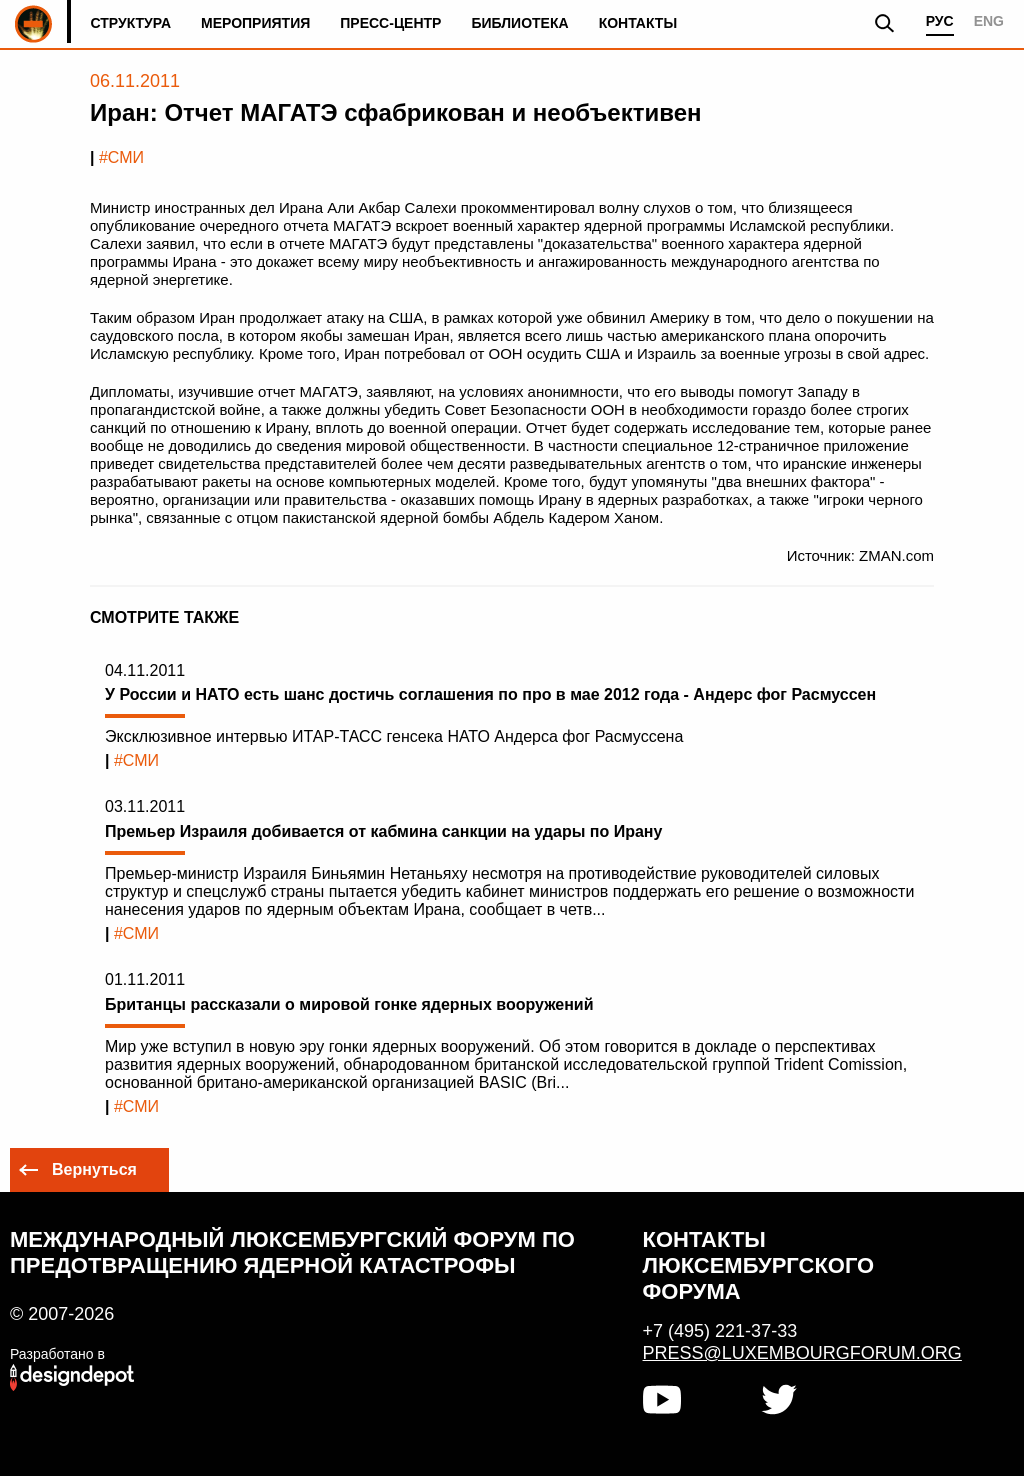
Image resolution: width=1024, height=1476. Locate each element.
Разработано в (57, 1354)
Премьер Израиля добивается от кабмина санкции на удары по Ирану (383, 831)
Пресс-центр (390, 23)
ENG (989, 21)
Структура (130, 23)
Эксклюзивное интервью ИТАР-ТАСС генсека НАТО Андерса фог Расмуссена (394, 736)
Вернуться (94, 1169)
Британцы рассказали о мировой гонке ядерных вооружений (349, 1004)
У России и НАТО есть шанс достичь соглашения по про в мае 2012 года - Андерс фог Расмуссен (490, 694)
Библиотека (519, 23)
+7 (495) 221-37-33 (720, 1331)
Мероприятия (255, 23)
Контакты (638, 23)
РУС (940, 21)
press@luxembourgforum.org (793, 1353)
